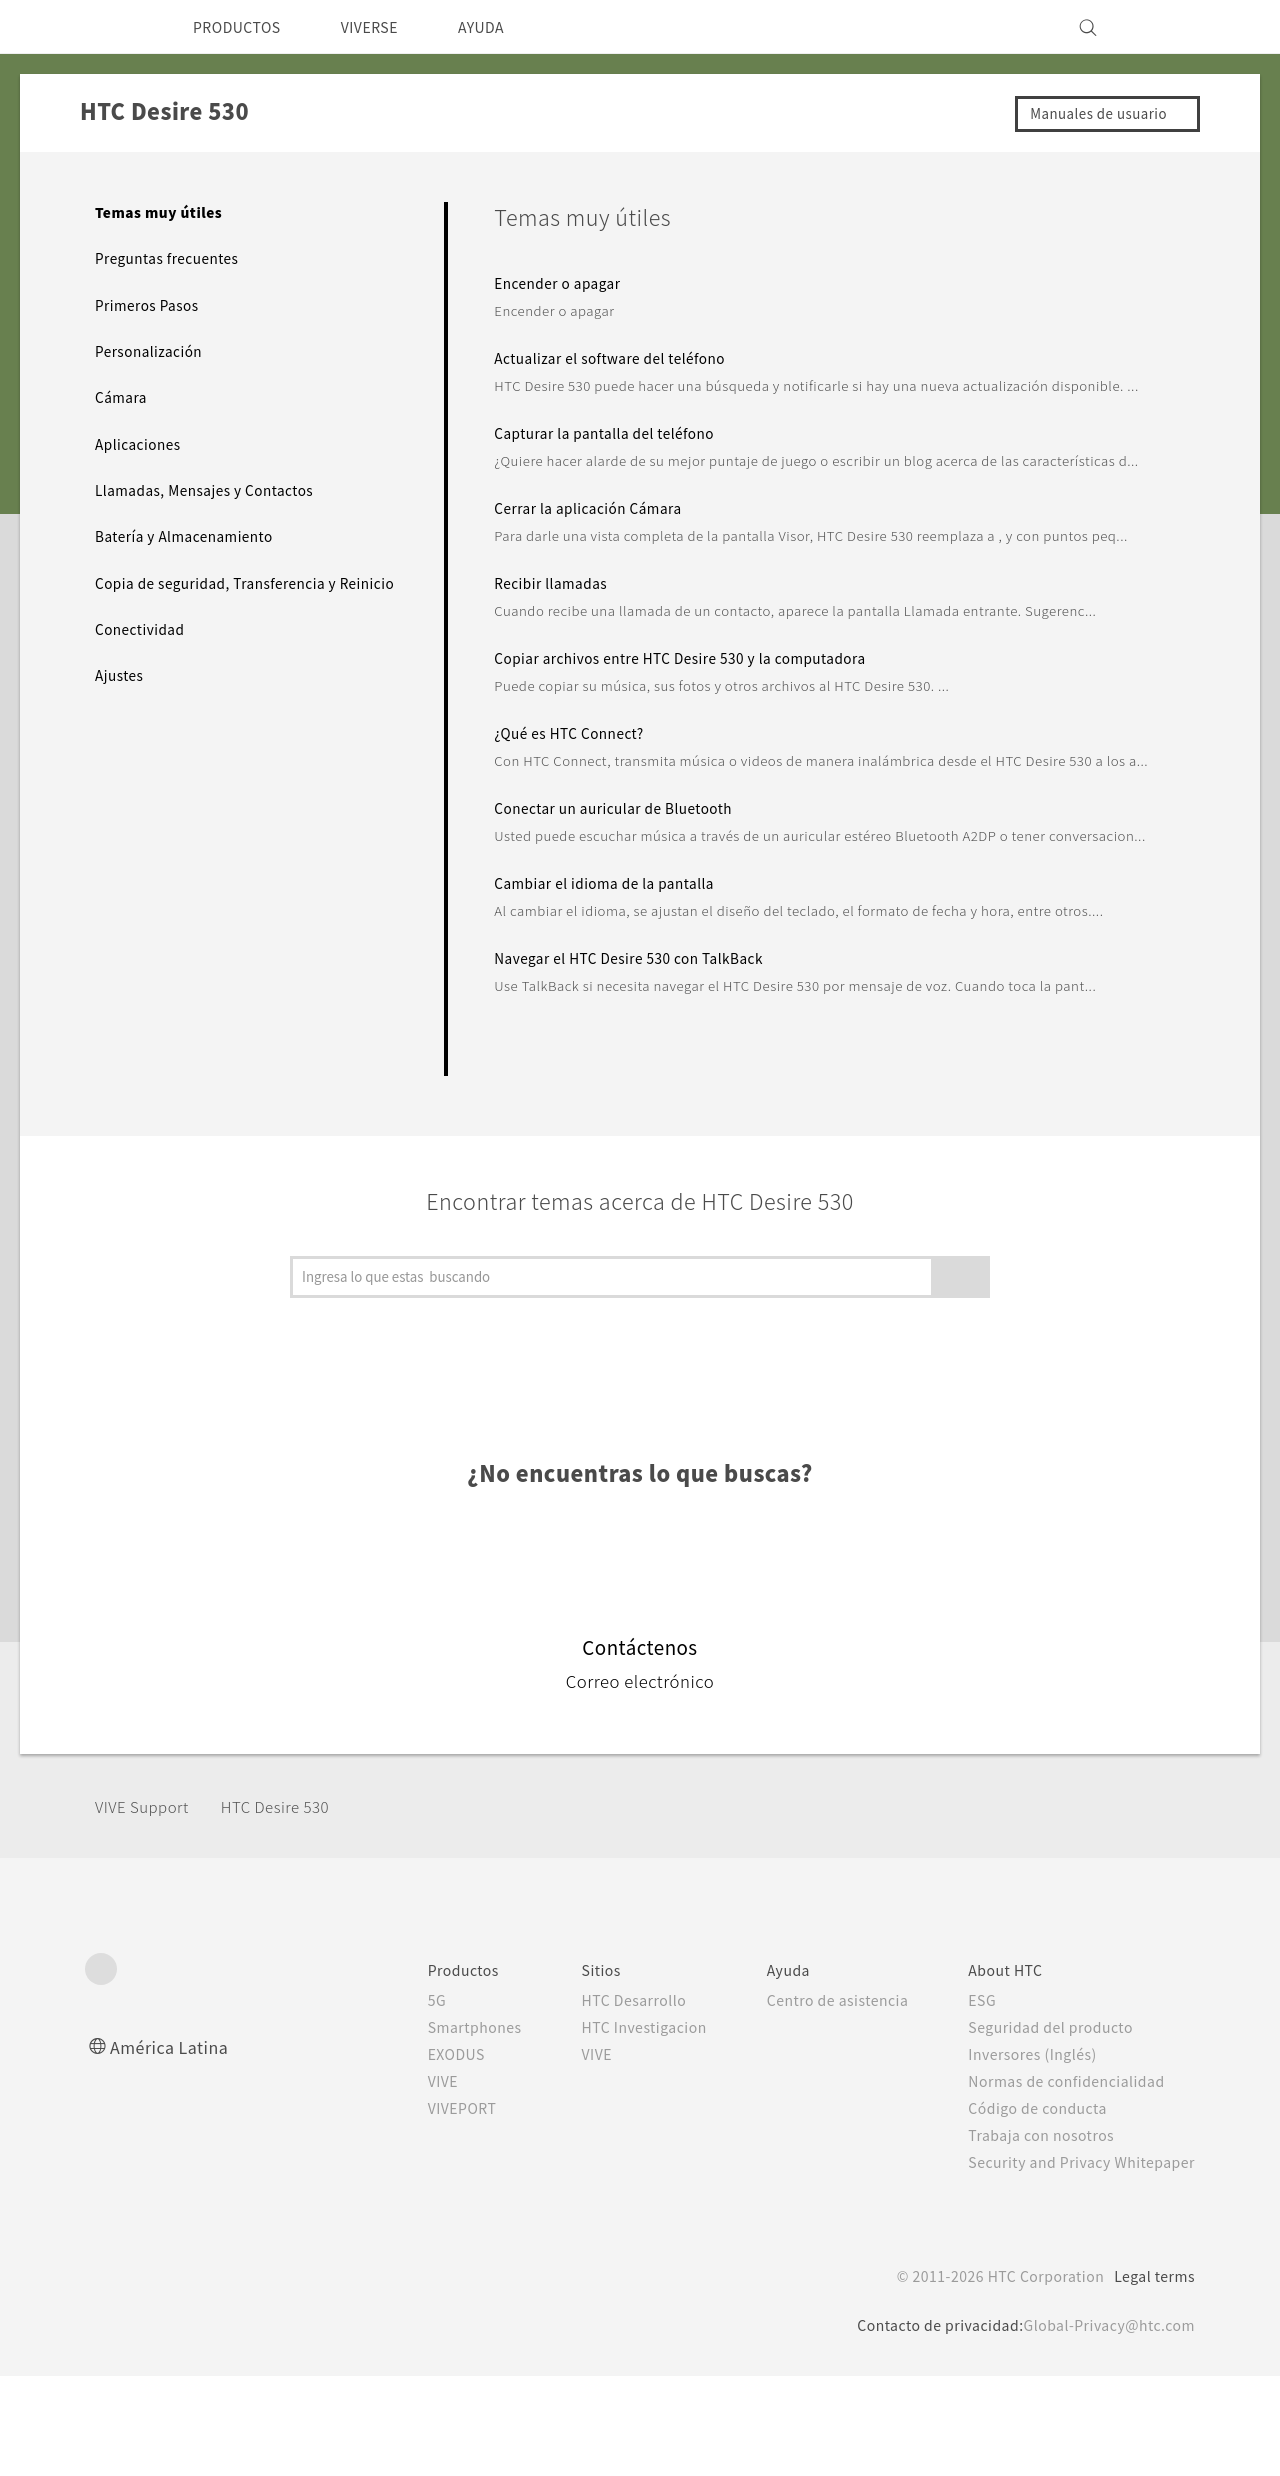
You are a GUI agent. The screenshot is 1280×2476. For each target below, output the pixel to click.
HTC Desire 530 (293, 1906)
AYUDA (509, 27)
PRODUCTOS (243, 27)
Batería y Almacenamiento (191, 536)
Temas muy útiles (159, 212)
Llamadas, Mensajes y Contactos (213, 490)
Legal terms (1150, 2376)
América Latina (172, 2146)
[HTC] (109, 27)
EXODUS (415, 2154)
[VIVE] (1168, 27)
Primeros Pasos (151, 305)
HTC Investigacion (610, 2127)
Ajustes (122, 696)
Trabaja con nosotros (1027, 2235)
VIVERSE (388, 27)
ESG (967, 2100)
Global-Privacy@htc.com (1103, 2425)
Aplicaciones (141, 444)
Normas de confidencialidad (1054, 2181)
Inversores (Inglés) (1020, 2154)
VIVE (400, 2181)
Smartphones (432, 2127)
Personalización (152, 351)
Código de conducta (1026, 2208)
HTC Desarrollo (597, 2100)
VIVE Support (147, 1906)
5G (391, 2100)
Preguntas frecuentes (174, 258)
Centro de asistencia (815, 2100)
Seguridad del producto (1038, 2127)
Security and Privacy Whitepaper (1073, 2262)
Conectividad (142, 649)
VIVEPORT (422, 2208)
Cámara (122, 397)
